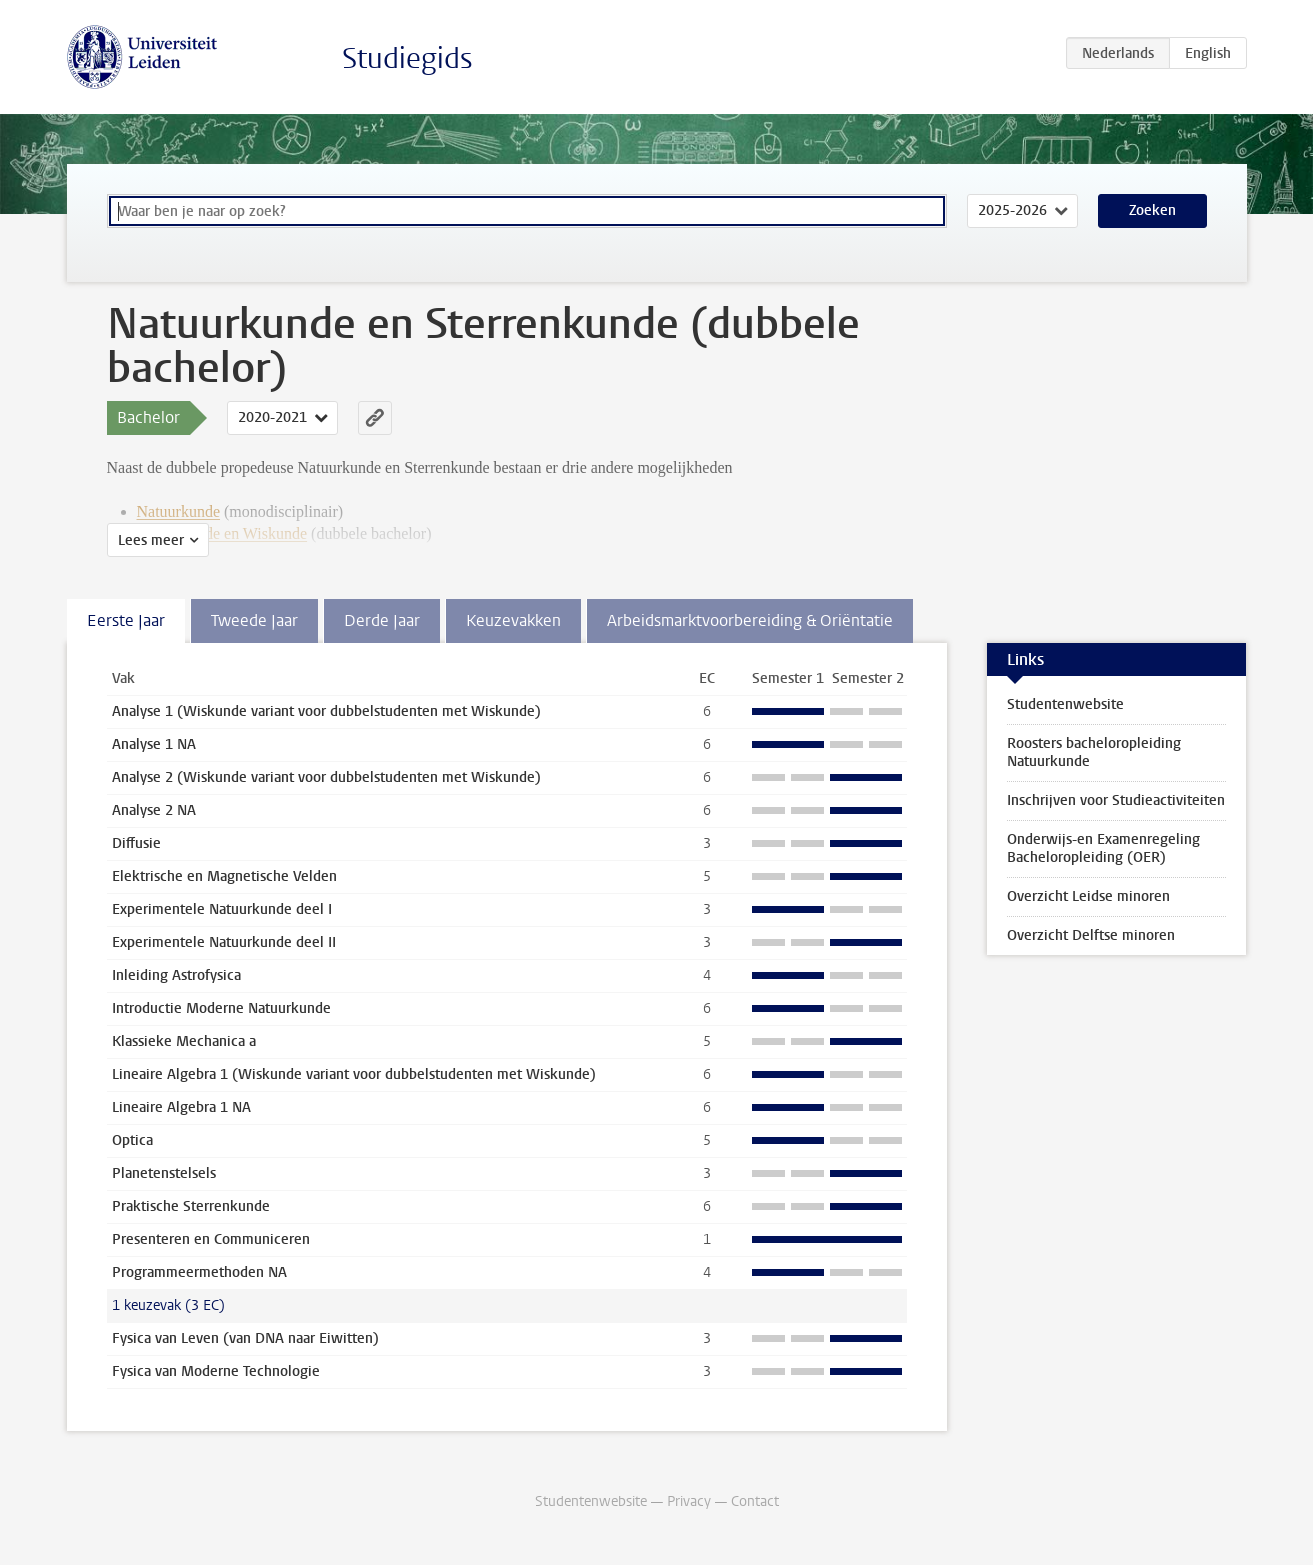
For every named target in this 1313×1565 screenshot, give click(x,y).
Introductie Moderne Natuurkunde (221, 1008)
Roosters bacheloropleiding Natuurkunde (1094, 752)
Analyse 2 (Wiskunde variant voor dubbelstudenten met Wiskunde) (326, 777)
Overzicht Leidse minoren (1088, 896)
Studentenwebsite (1065, 704)
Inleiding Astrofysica (176, 975)
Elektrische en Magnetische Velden (224, 876)
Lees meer (151, 540)
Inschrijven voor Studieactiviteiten (1116, 800)
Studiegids (407, 58)
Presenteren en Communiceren (211, 1239)
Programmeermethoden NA (199, 1272)
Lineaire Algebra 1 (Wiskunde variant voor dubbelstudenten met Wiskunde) (354, 1074)
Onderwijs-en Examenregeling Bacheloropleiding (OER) (1103, 848)
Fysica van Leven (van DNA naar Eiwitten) (245, 1338)
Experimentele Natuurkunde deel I (222, 909)
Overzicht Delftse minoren (1091, 935)
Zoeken (1152, 210)
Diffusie (136, 843)
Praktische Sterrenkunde (191, 1206)
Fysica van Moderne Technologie (216, 1371)
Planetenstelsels (164, 1173)
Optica (132, 1140)
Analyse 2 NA (154, 810)
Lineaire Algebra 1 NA (181, 1107)
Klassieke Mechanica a (184, 1041)
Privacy (689, 1501)
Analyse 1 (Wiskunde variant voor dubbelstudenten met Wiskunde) (326, 711)
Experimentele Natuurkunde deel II (224, 942)
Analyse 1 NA (154, 744)
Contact (755, 1501)
